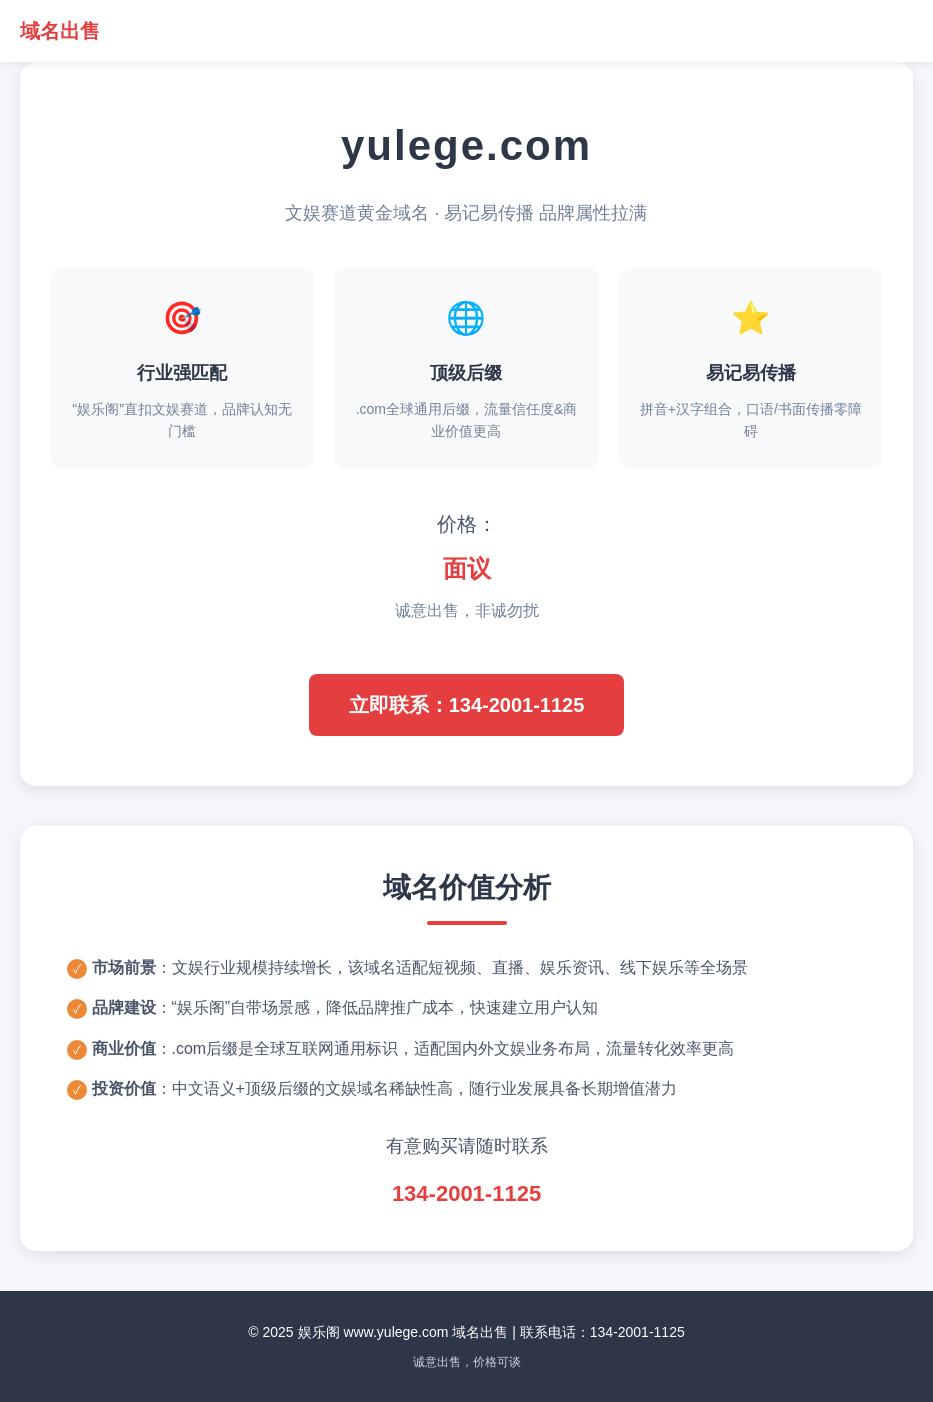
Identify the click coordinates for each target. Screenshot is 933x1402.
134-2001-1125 (466, 1193)
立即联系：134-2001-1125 (467, 705)
